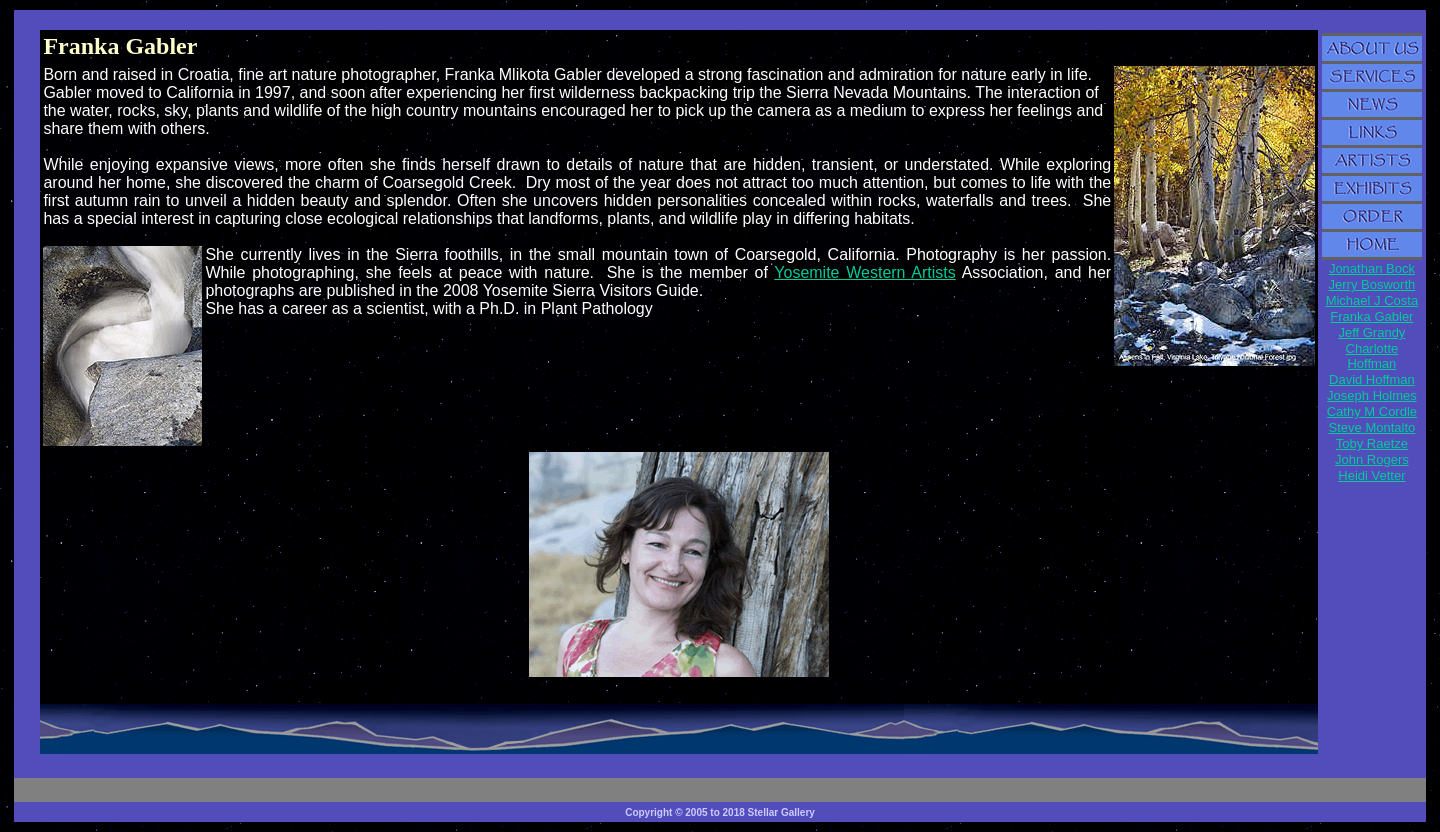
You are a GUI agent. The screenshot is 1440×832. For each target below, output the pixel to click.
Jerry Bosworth (1372, 284)
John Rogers (1372, 459)
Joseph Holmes (1372, 395)
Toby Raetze (1372, 443)
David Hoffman (1372, 379)
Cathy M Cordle (1372, 411)
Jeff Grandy (1371, 332)
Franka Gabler (1371, 316)
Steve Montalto (1372, 427)
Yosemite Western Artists (865, 272)
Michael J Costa (1372, 300)
